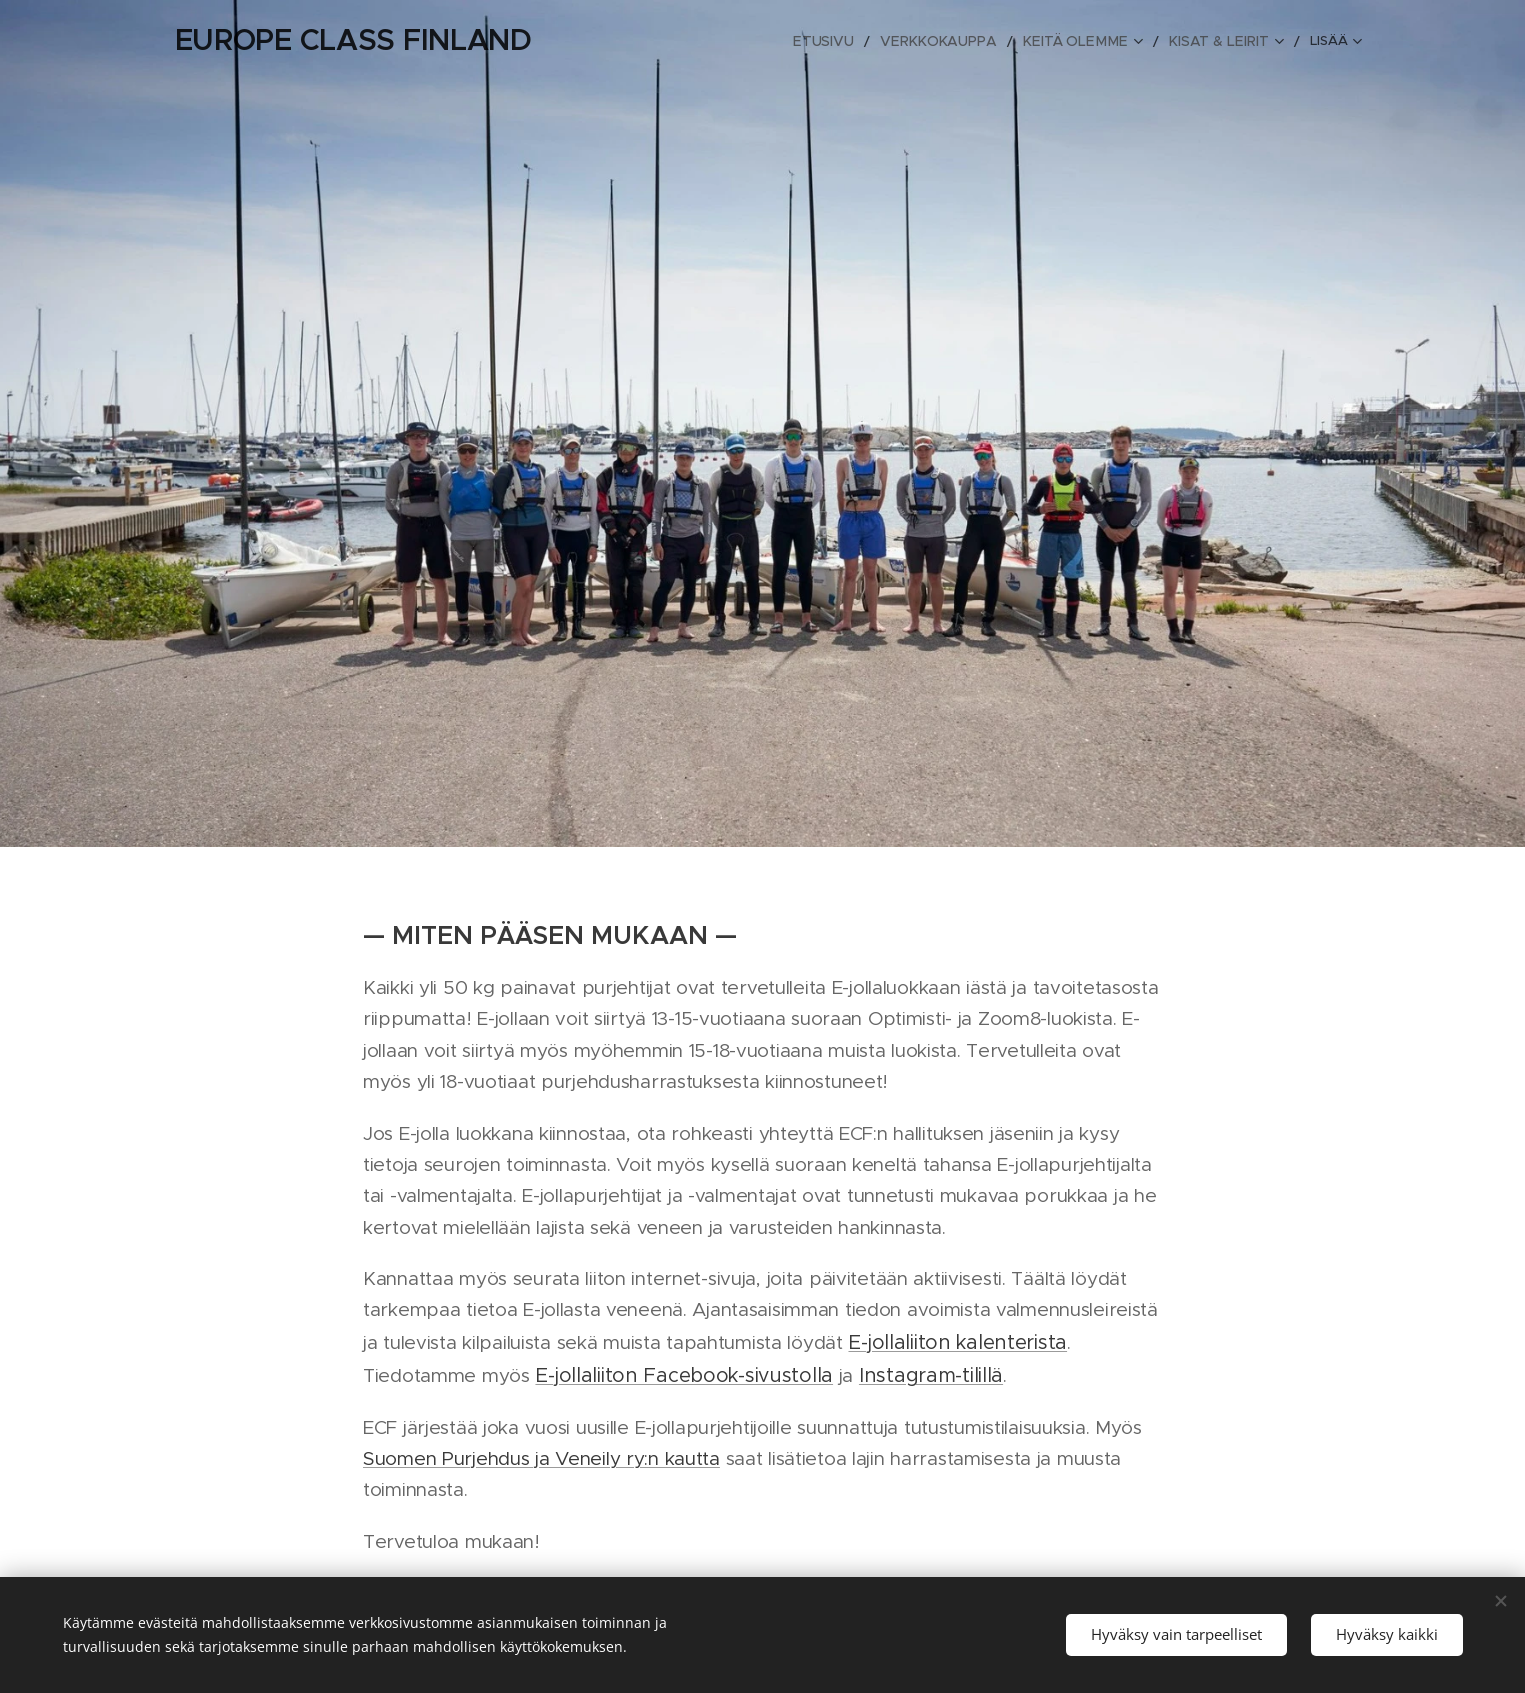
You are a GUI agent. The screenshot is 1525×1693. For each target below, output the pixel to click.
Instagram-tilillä (930, 1374)
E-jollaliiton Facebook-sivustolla (684, 1374)
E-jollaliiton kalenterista (957, 1341)
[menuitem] (684, 41)
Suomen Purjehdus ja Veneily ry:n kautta (541, 1457)
